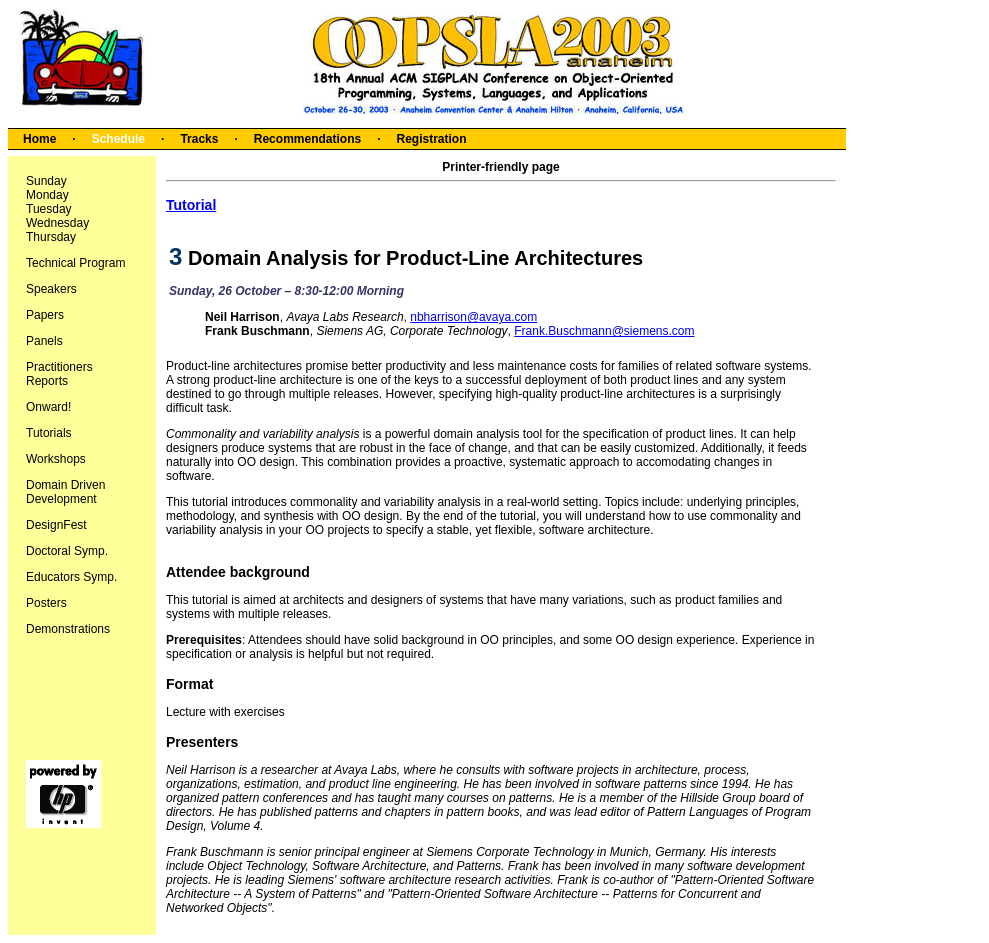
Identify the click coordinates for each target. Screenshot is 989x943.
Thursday (51, 237)
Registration (431, 139)
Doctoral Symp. (67, 551)
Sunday (46, 181)
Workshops (56, 459)
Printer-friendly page (500, 167)
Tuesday (49, 209)
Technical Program (75, 263)
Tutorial (191, 205)
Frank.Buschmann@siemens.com (604, 331)
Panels (44, 341)
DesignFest (56, 525)
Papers (45, 315)
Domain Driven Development (65, 492)
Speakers (51, 289)
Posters (46, 603)
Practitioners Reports (59, 374)
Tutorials (49, 433)
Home (39, 139)
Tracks (199, 139)
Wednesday (57, 223)
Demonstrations (68, 629)
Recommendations (307, 139)
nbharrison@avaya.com (473, 317)
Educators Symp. (71, 577)
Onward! (48, 407)
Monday (47, 195)
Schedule (118, 139)
